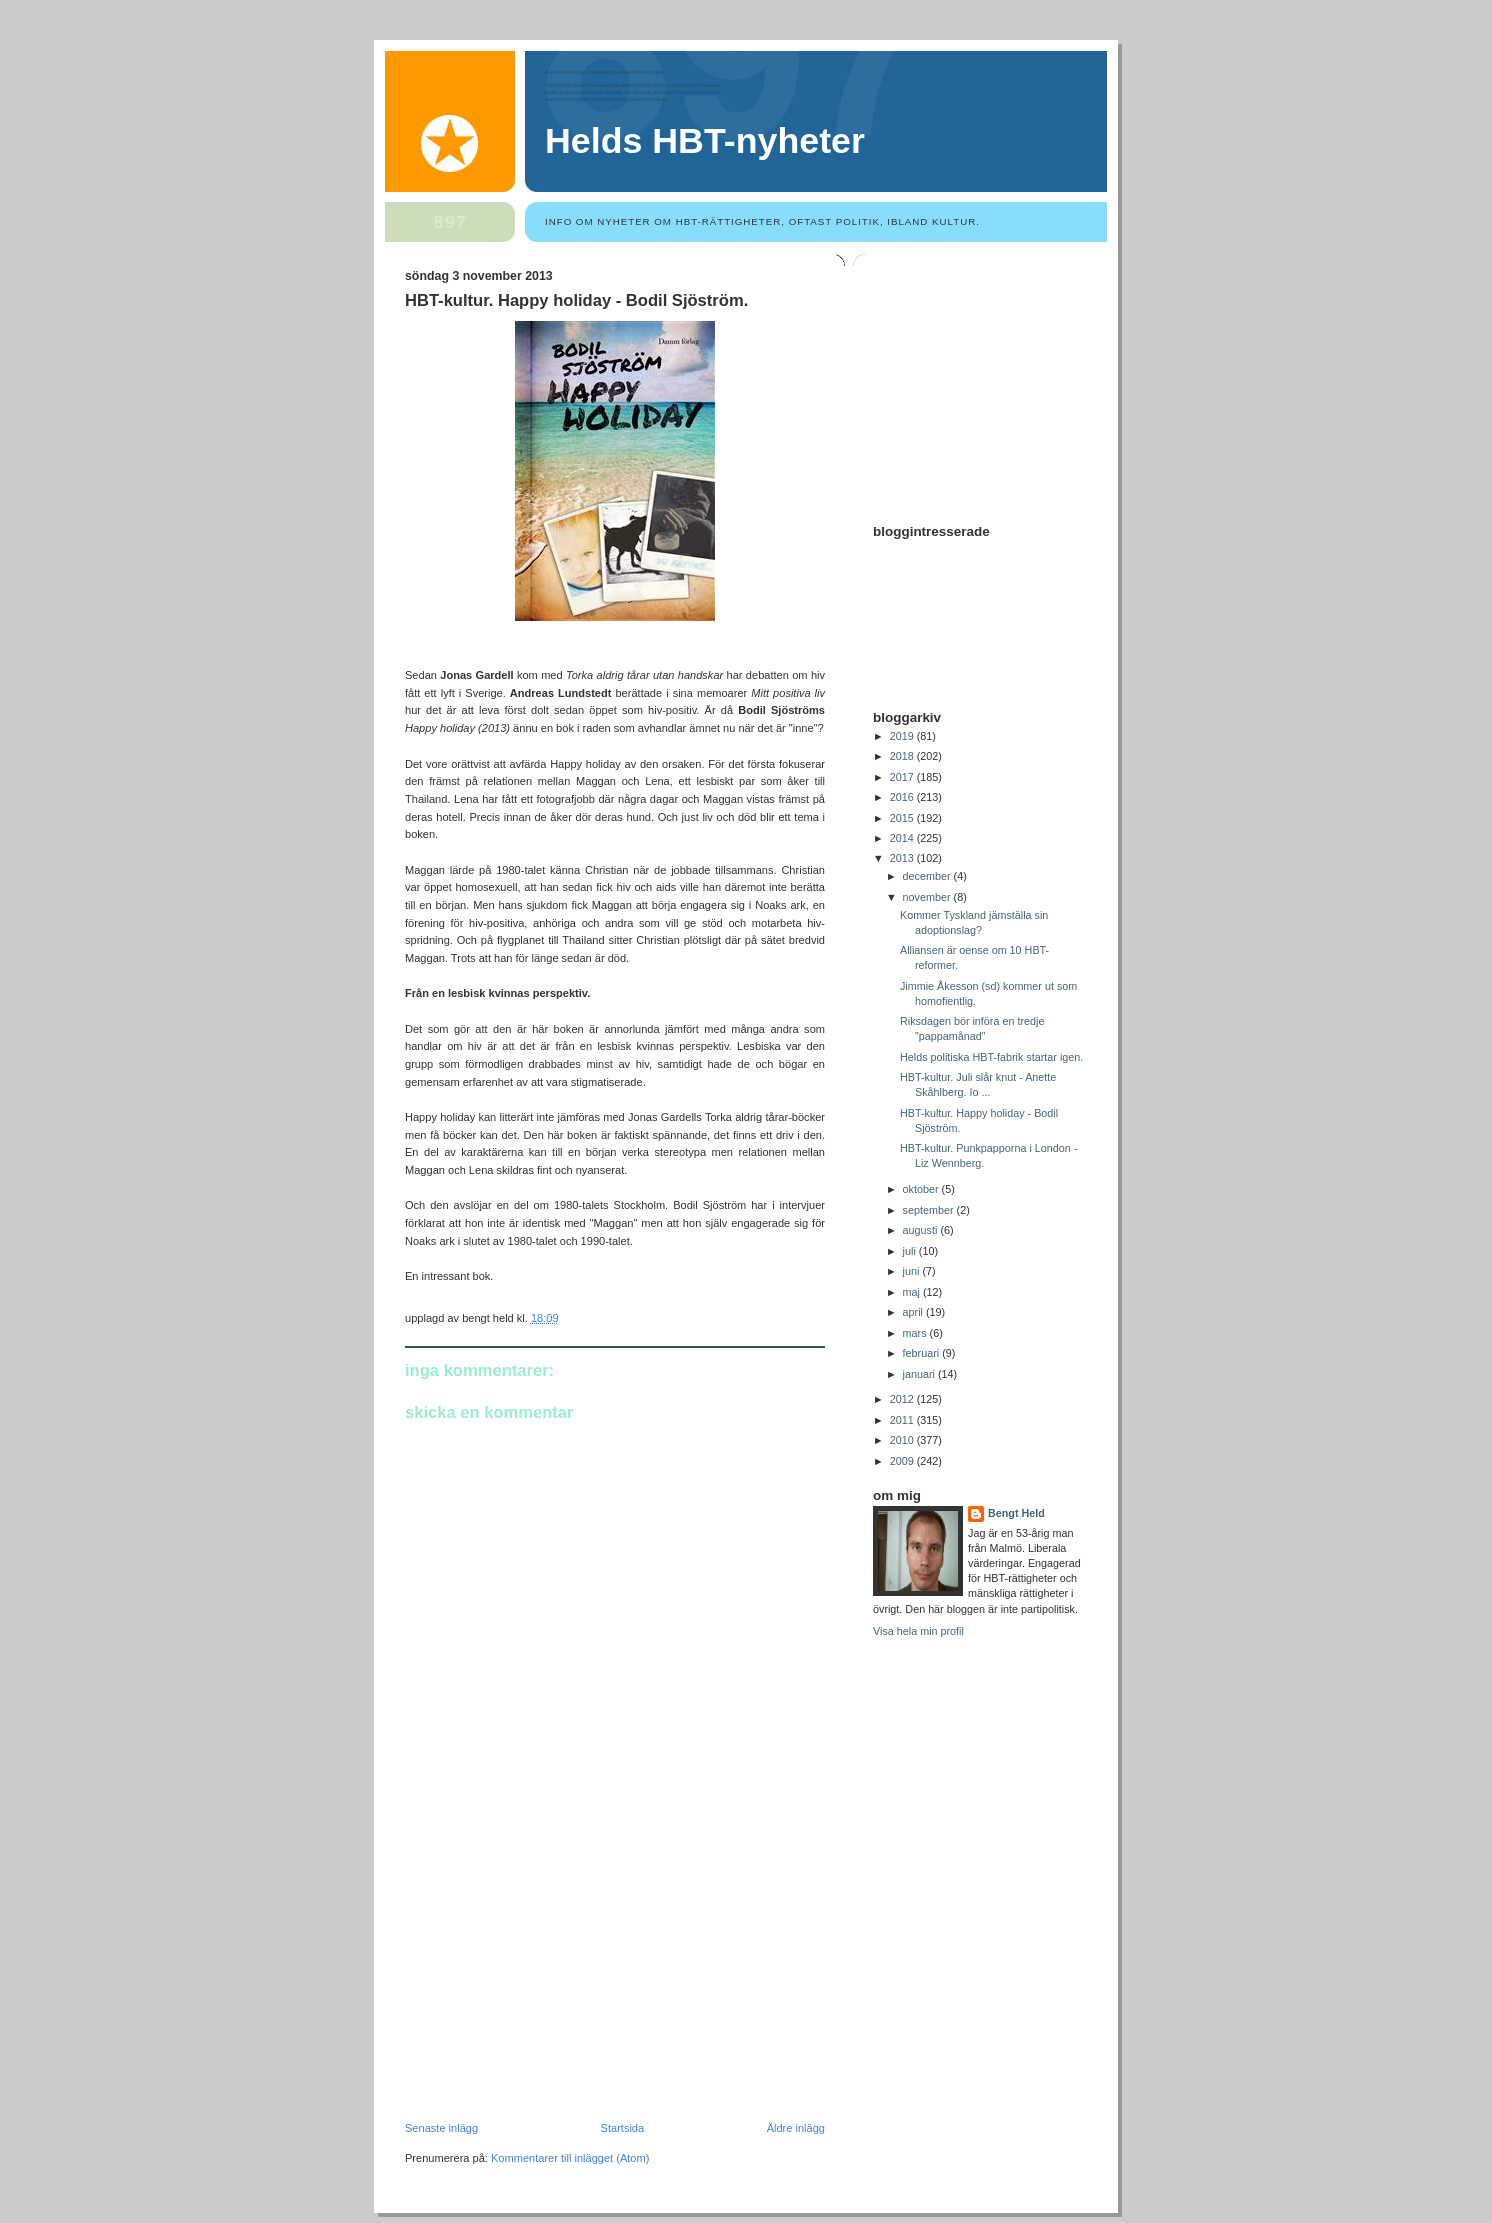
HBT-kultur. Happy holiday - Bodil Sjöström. (576, 300)
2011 (903, 1420)
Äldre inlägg (796, 2128)
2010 (903, 1440)
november (928, 897)
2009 (903, 1461)
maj (913, 1292)
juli (911, 1251)
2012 (903, 1399)
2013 (903, 858)
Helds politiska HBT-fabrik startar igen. (991, 1057)
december (928, 876)
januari (920, 1374)
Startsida (623, 2128)
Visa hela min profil (918, 1631)
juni (913, 1271)
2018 (903, 756)
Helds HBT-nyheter (705, 141)
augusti (922, 1230)
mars (916, 1333)
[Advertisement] (555, 1984)
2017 (903, 777)
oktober (922, 1189)
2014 (903, 838)
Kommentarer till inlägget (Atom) (570, 2158)
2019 (903, 736)
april (914, 1312)
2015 (903, 818)
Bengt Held (1016, 1513)
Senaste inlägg (441, 2128)
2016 (903, 797)
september (930, 1210)
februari (923, 1353)
